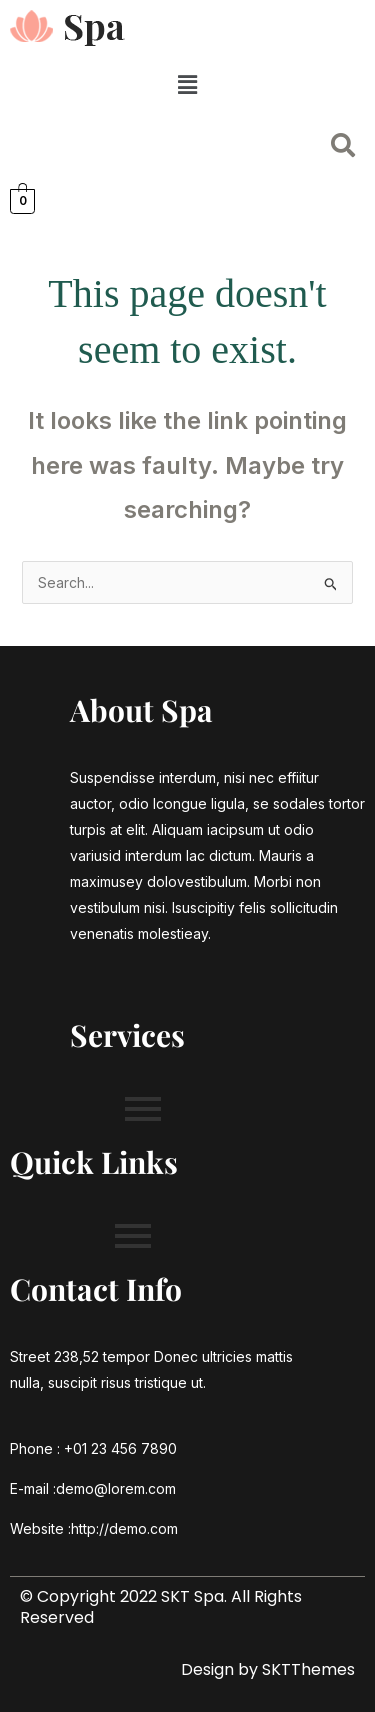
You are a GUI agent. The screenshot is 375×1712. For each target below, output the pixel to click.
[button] (187, 84)
